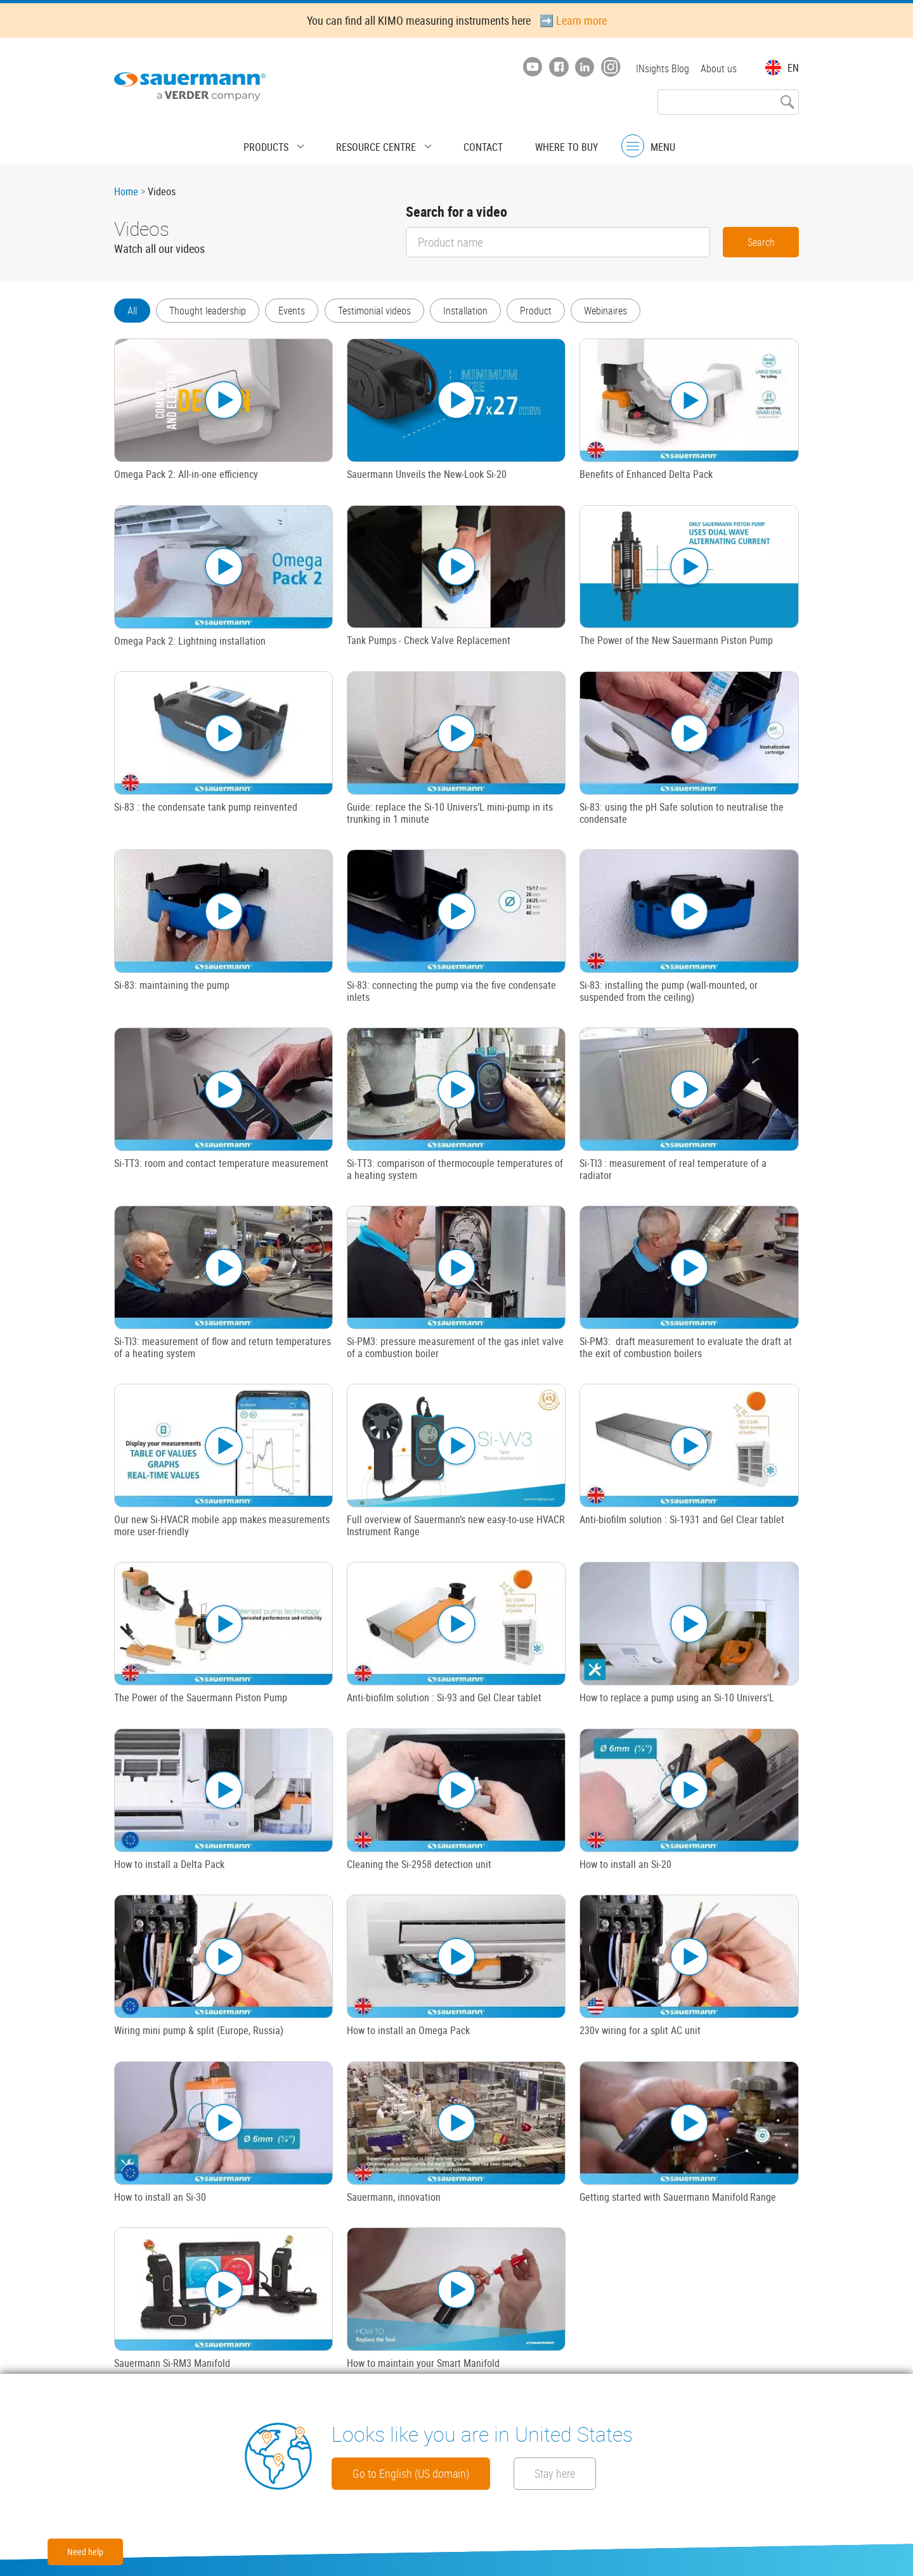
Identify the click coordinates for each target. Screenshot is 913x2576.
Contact (472, 143)
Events (299, 311)
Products (288, 143)
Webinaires (627, 311)
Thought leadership (211, 311)
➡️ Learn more (573, 20)
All (132, 311)
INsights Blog (658, 68)
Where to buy (545, 143)
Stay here (613, 2473)
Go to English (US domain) (428, 2473)
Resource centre (382, 143)
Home (126, 191)
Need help (85, 2552)
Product (554, 311)
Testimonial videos (385, 311)
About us (719, 68)
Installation (480, 311)
